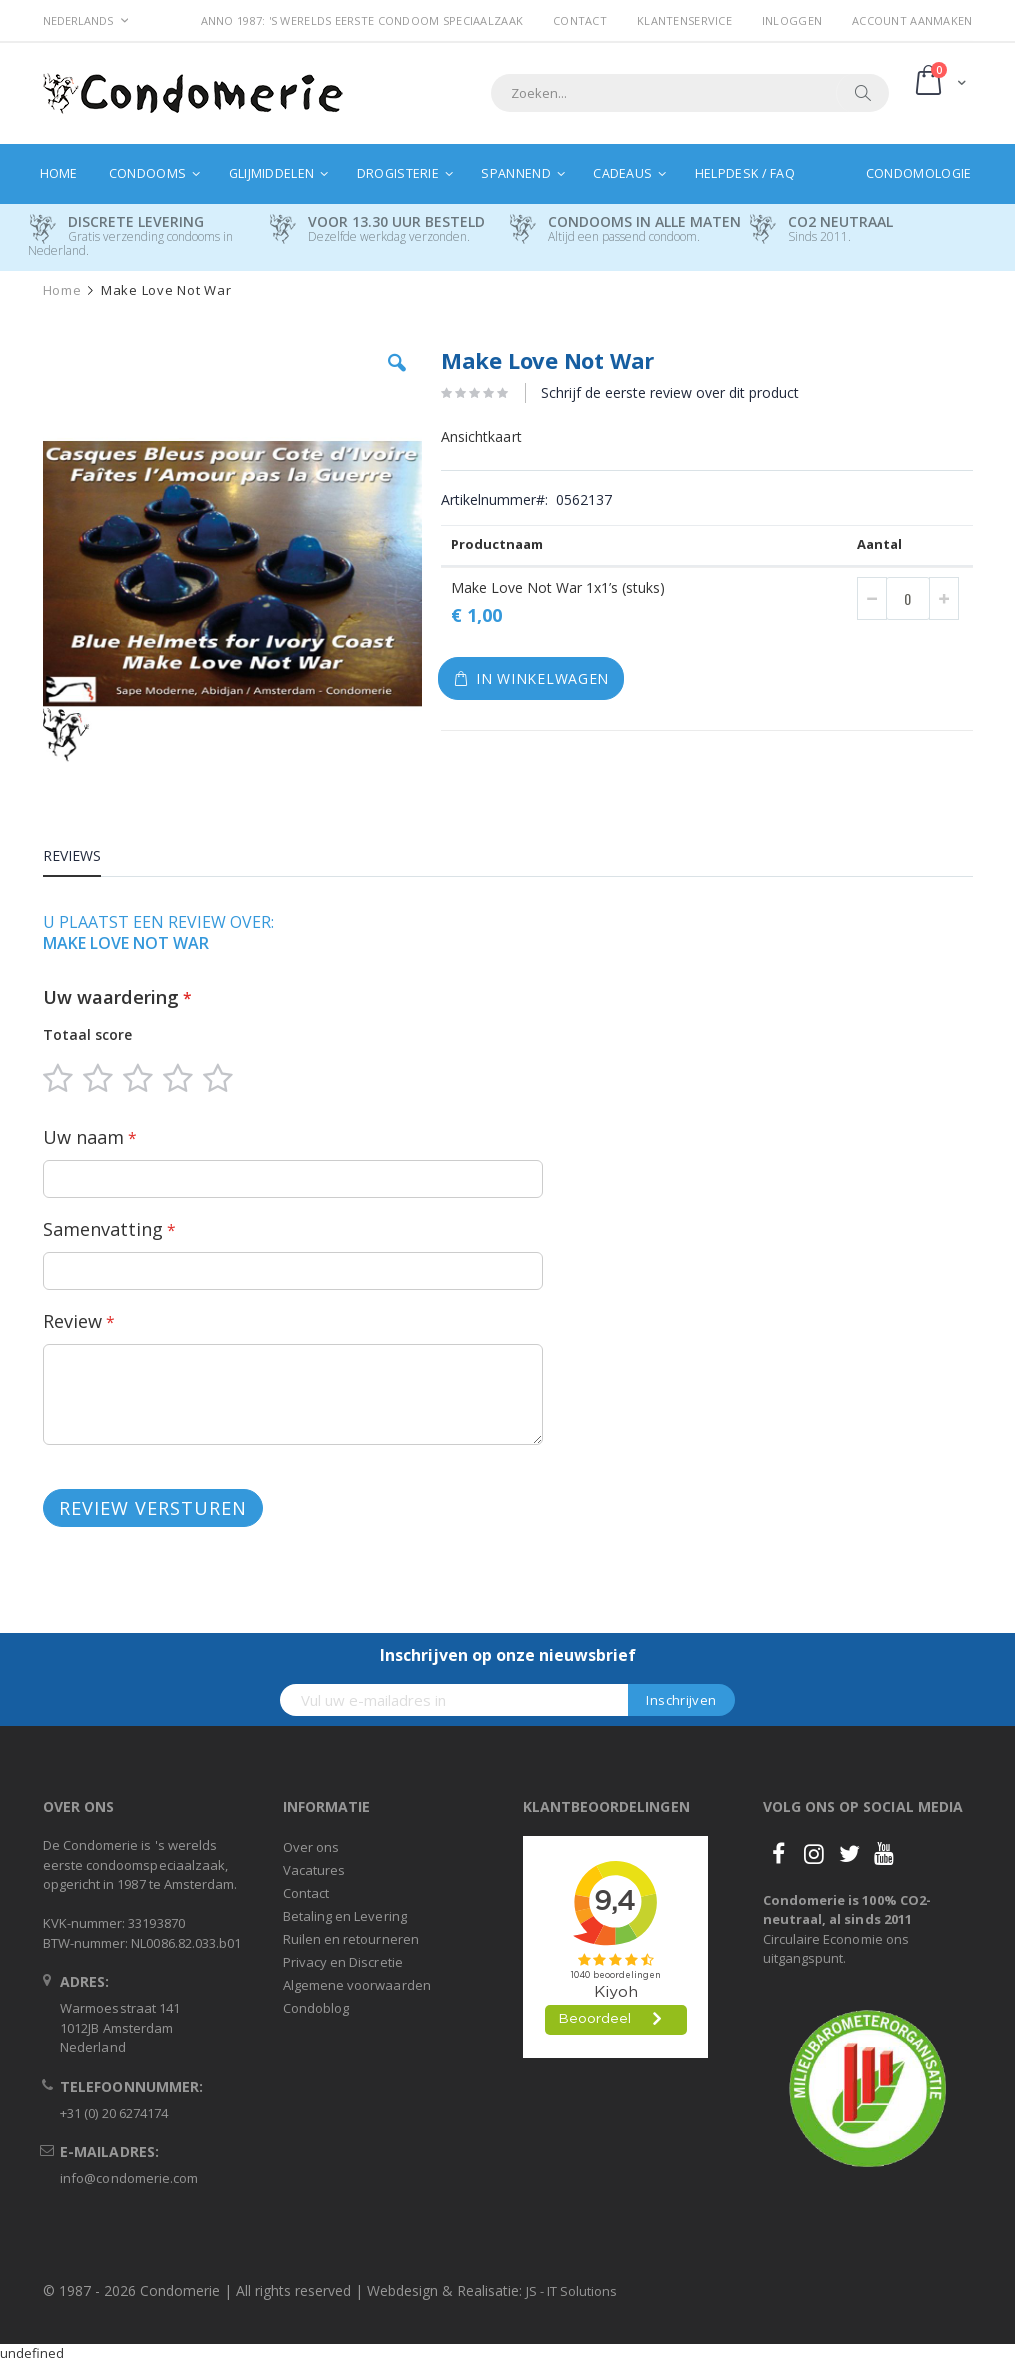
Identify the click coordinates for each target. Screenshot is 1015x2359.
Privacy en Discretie (343, 1962)
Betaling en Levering (345, 1916)
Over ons (311, 1847)
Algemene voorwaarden (357, 1985)
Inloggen (792, 20)
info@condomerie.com (129, 2178)
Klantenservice (684, 20)
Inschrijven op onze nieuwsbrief (508, 1655)
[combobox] (690, 93)
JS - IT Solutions (571, 2291)
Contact (580, 20)
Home (62, 290)
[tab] (87, 859)
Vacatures (314, 1870)
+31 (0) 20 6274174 (114, 2113)
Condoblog (316, 2008)
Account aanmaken (912, 20)
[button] (397, 378)
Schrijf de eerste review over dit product (670, 392)
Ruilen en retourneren (351, 1939)
